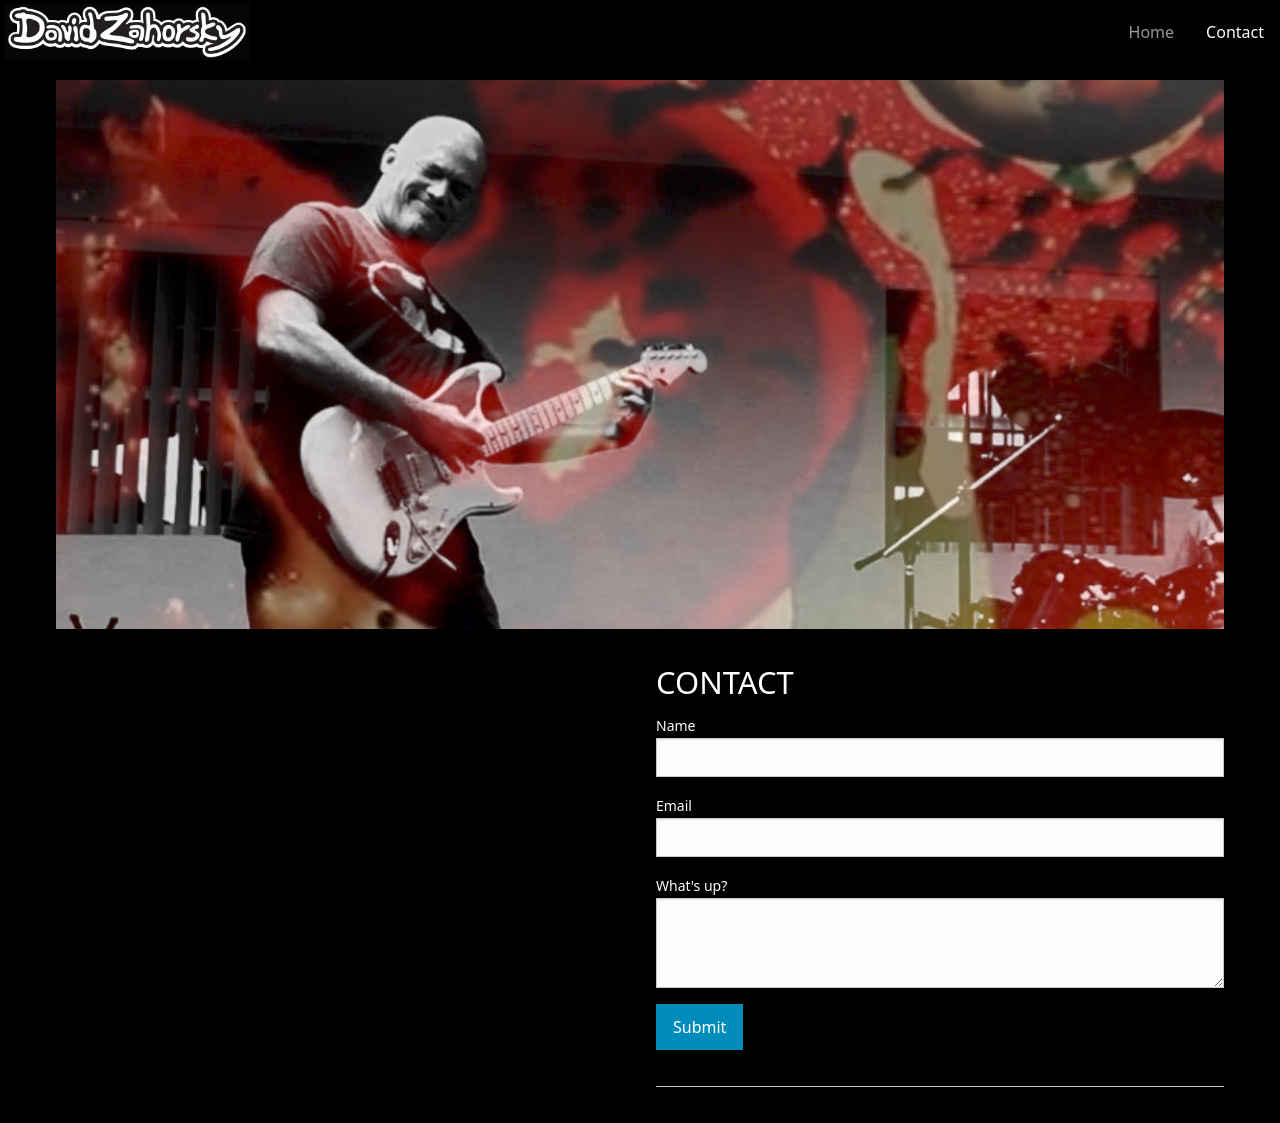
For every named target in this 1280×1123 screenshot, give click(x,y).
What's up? (691, 885)
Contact (1235, 32)
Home (1152, 32)
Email (674, 805)
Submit (699, 1027)
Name (675, 725)
